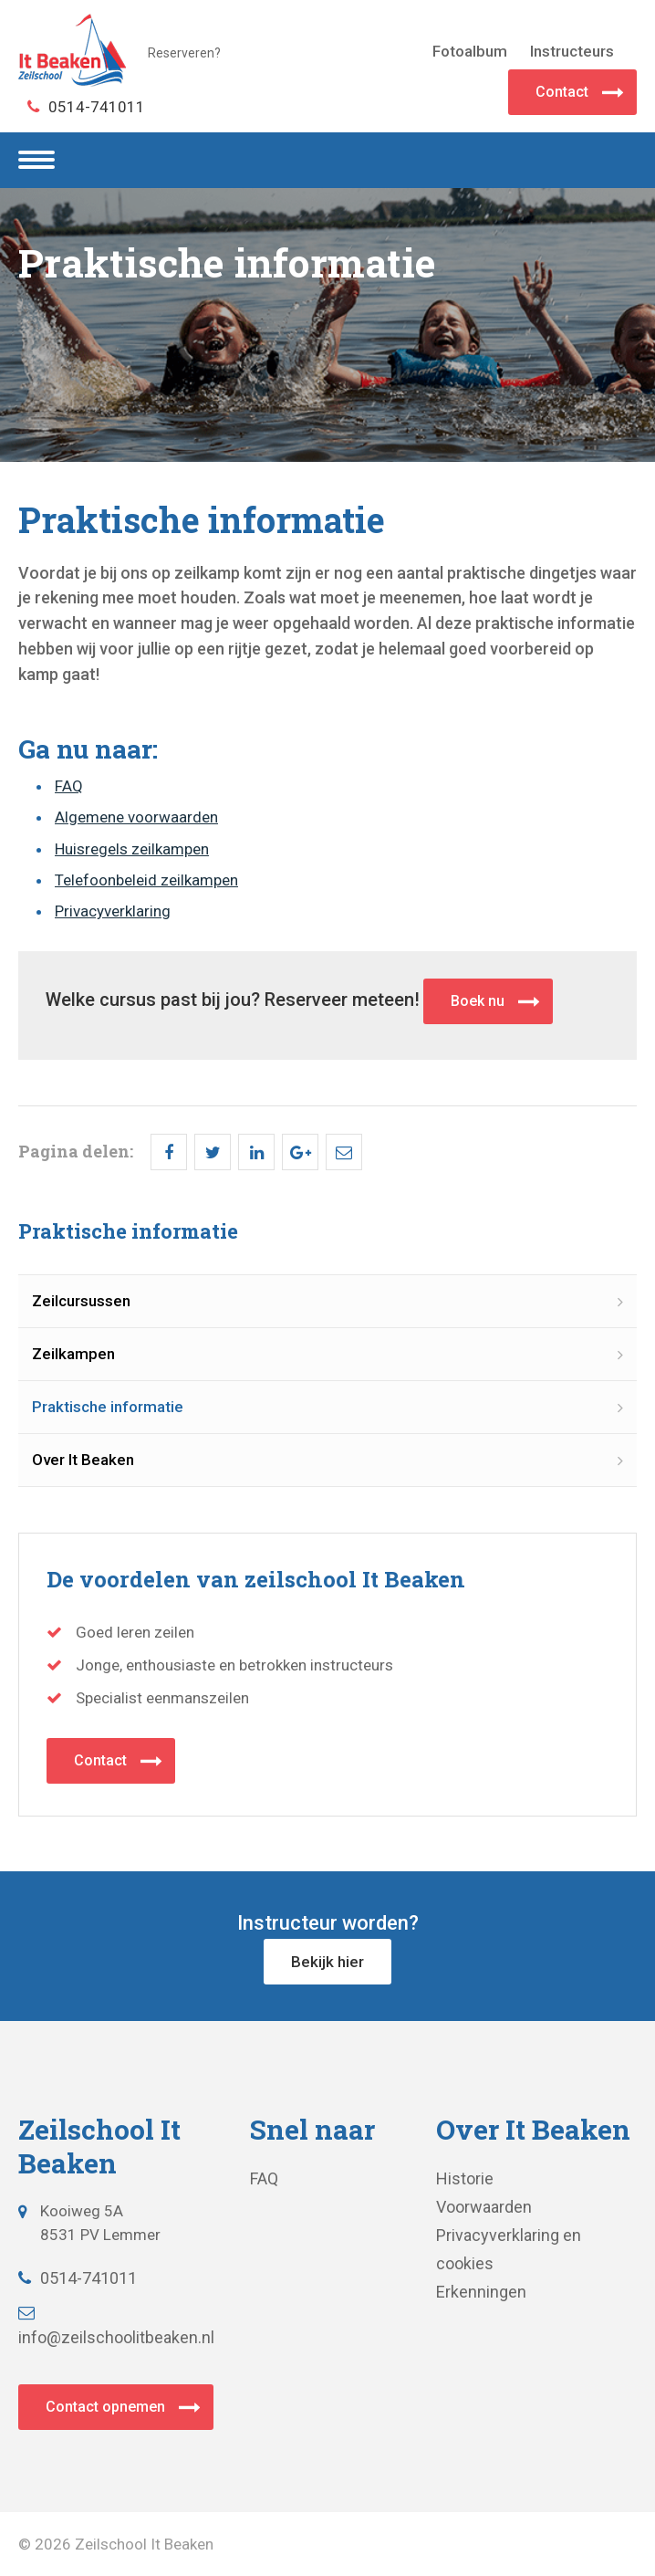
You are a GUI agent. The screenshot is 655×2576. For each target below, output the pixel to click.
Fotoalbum (469, 51)
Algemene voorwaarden (136, 817)
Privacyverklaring (113, 911)
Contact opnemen (105, 2406)
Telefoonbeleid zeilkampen (146, 880)
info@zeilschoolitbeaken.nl (116, 2326)
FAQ (69, 786)
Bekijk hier (327, 1962)
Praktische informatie (107, 1407)
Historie (465, 2178)
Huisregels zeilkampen (132, 849)
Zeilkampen (73, 1354)
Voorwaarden (484, 2206)
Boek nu (477, 1001)
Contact (561, 91)
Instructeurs (572, 51)
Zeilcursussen (81, 1301)
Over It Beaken (83, 1459)
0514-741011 (86, 107)
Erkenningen (481, 2291)
